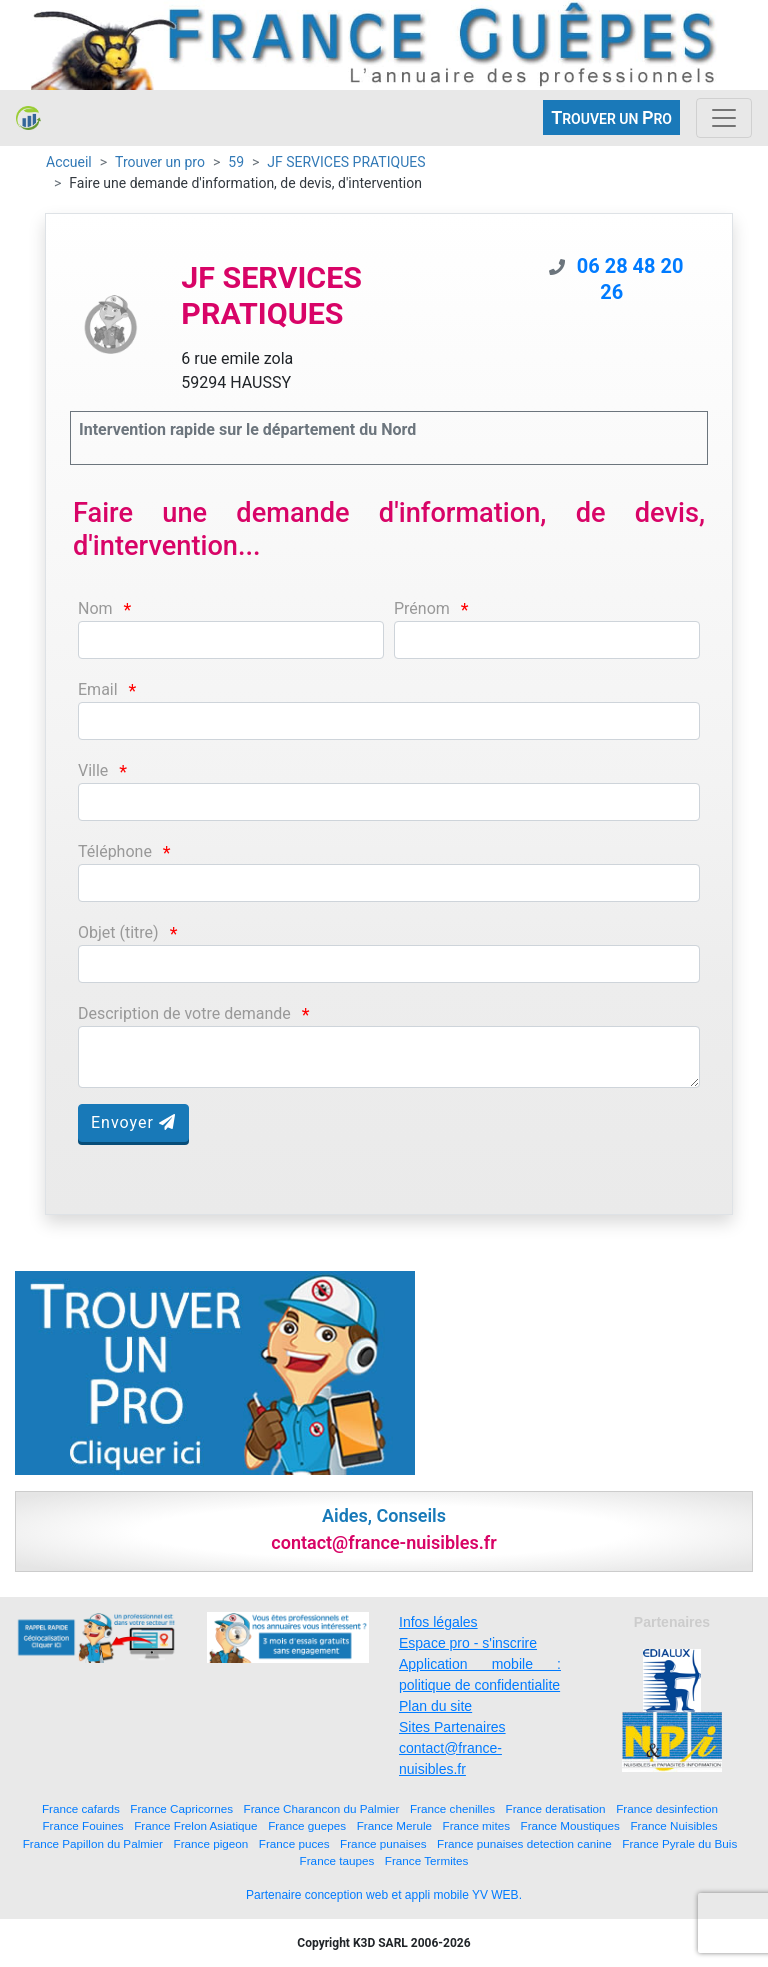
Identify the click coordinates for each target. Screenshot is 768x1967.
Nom (95, 608)
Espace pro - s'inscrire (468, 1643)
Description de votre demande (184, 1013)
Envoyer (133, 1122)
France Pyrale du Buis (679, 1843)
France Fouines (82, 1825)
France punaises (383, 1843)
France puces (294, 1843)
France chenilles (452, 1808)
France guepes (307, 1825)
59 (236, 162)
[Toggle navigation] (724, 118)
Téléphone (115, 851)
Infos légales (438, 1622)
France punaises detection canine (524, 1843)
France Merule (394, 1825)
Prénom (422, 608)
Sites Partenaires (452, 1727)
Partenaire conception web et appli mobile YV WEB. (384, 1895)
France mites (477, 1825)
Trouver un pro (160, 162)
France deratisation (556, 1808)
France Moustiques (570, 1825)
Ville (93, 770)
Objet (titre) (118, 932)
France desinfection (667, 1808)
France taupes (337, 1860)
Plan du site (435, 1706)
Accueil (69, 162)
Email (98, 689)
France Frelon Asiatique (195, 1825)
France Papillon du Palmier (93, 1843)
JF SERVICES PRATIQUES (346, 162)
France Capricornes (181, 1808)
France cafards (81, 1808)
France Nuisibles (673, 1825)
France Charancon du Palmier (322, 1808)
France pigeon (211, 1843)
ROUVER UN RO (611, 117)
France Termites (427, 1860)
